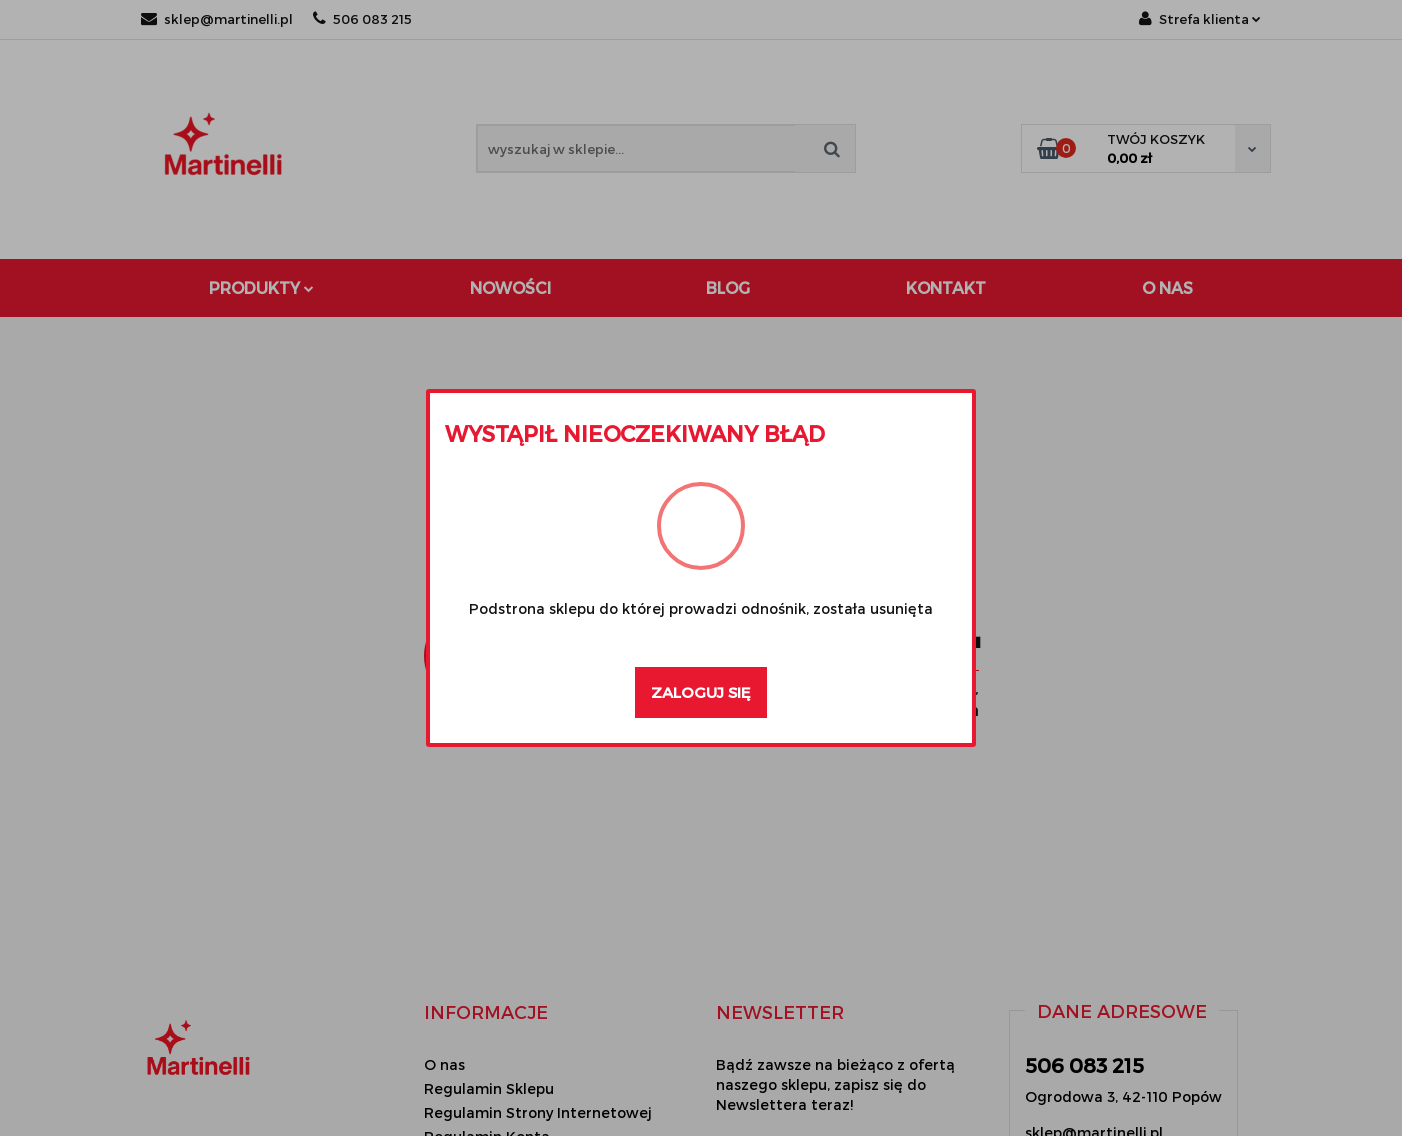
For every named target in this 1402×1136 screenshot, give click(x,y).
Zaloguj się (701, 692)
